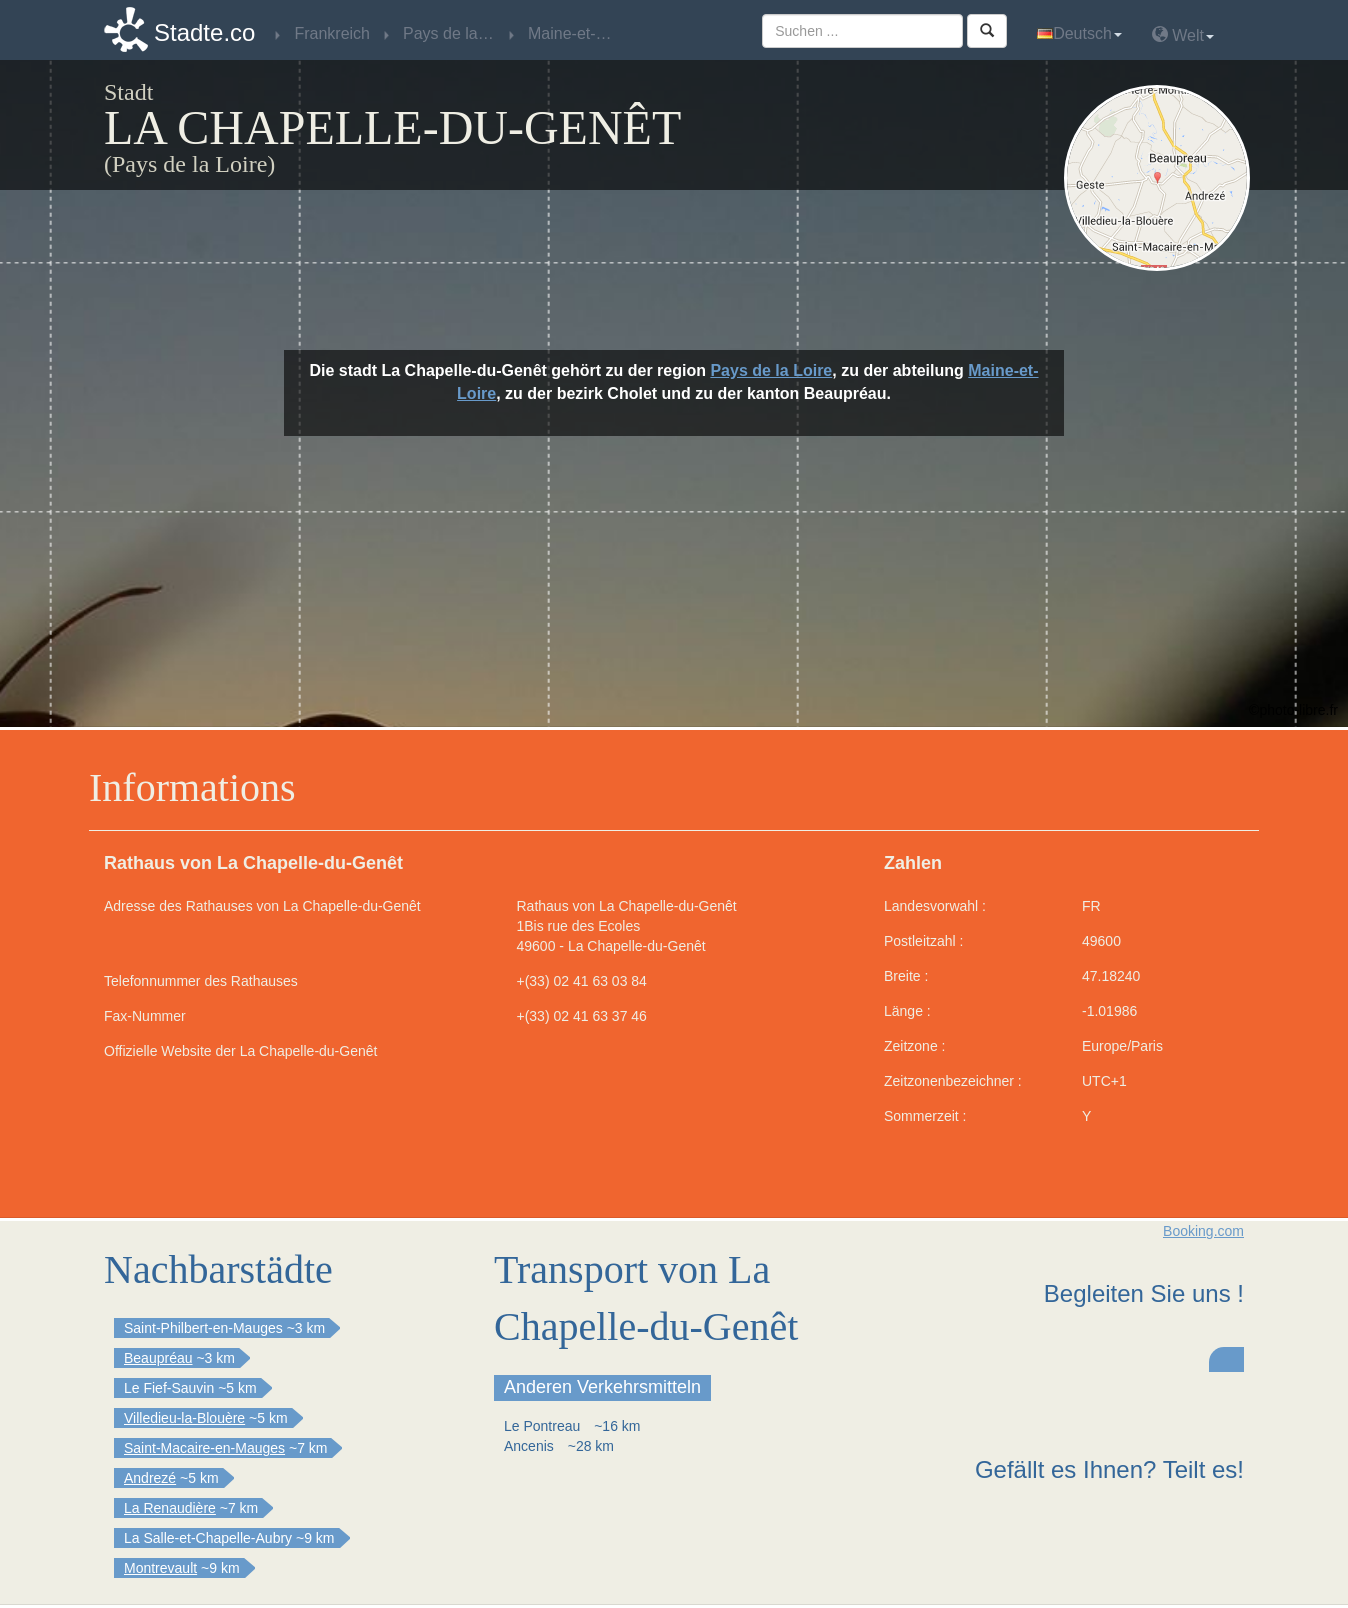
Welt (1183, 34)
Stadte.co (204, 32)
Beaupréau (158, 1358)
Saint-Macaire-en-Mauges (204, 1448)
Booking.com (1203, 1231)
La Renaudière (170, 1508)
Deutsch (1079, 33)
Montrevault (160, 1568)
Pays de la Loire (771, 370)
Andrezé (150, 1478)
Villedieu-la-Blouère (184, 1418)
